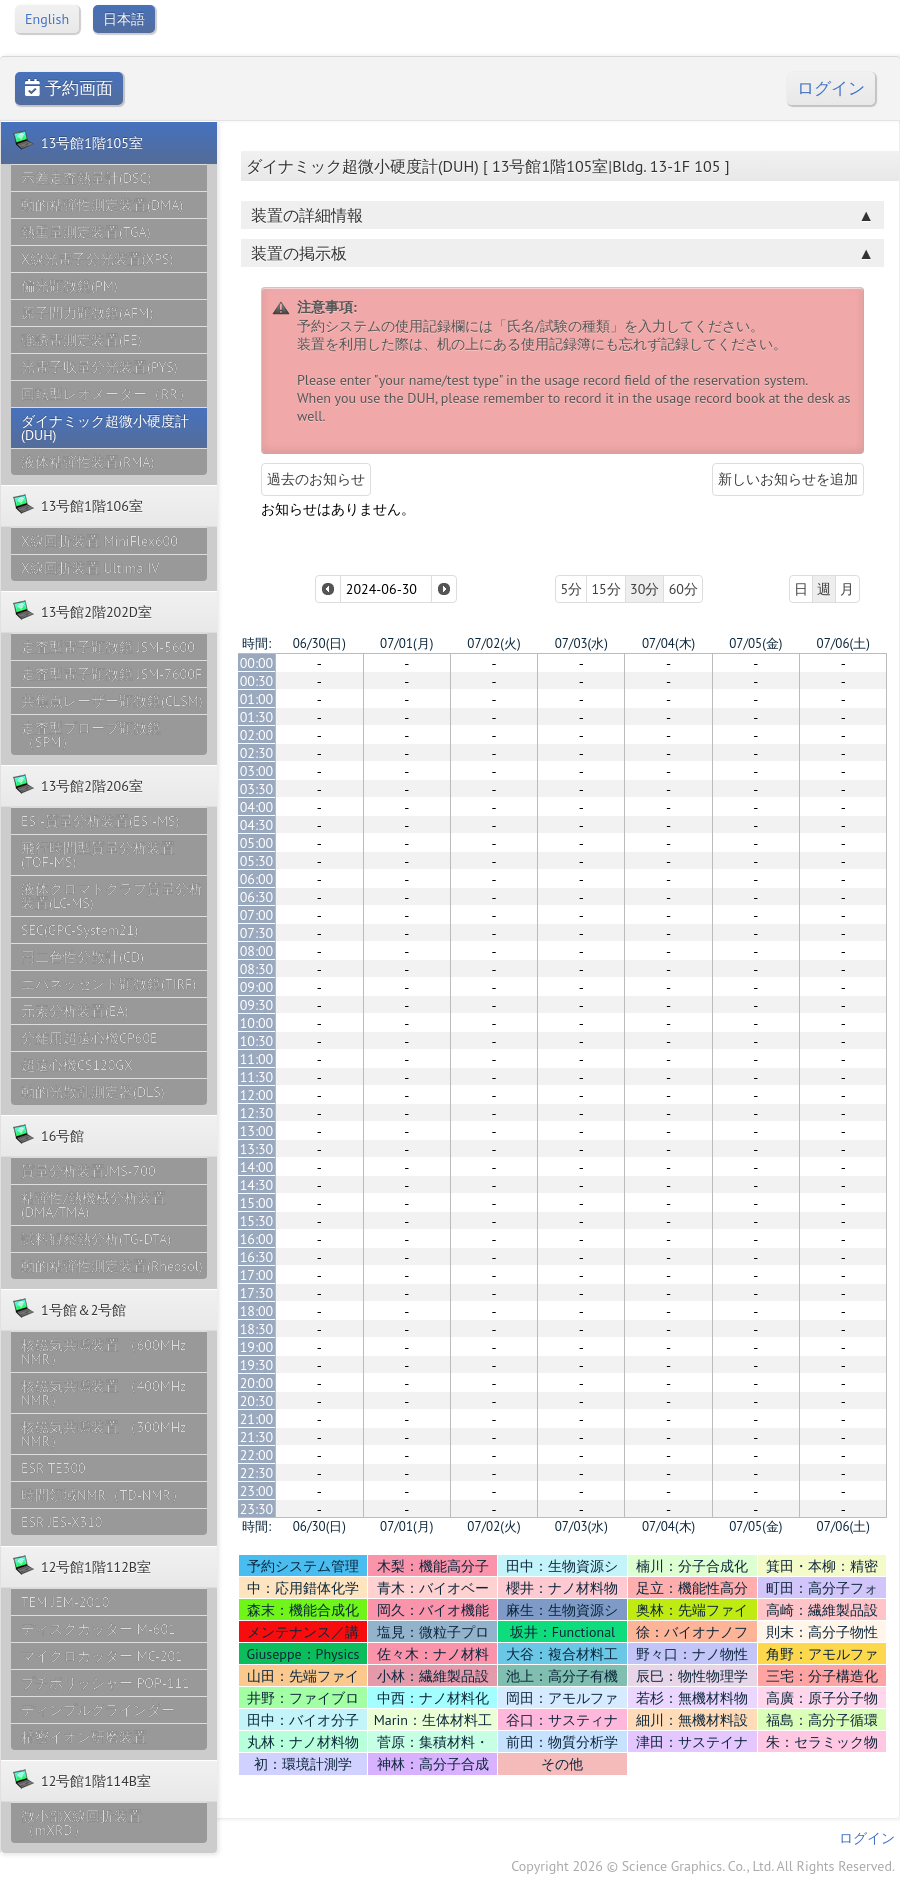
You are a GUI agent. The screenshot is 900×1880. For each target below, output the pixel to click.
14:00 (257, 1167)
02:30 (257, 753)
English (47, 19)
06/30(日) (319, 643)
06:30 (257, 897)
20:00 (257, 1383)
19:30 (257, 1365)
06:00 (257, 879)
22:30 (257, 1473)
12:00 (257, 1095)
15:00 (257, 1203)
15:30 (257, 1221)
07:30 (257, 933)
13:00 (257, 1131)
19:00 (257, 1347)
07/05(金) (755, 643)
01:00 (257, 699)
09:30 (257, 1005)
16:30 (257, 1257)
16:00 (257, 1239)
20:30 (257, 1401)
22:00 (257, 1455)
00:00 (257, 663)
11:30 (257, 1077)
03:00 (257, 771)
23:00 (257, 1491)
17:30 (257, 1293)
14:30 (257, 1185)
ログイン (831, 88)
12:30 (257, 1113)
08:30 (257, 969)
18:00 (257, 1311)
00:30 (257, 681)
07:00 (257, 915)
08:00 (257, 951)
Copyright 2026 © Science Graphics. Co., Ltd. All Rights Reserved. (703, 1866)
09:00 (257, 987)
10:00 (257, 1023)
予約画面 (69, 88)
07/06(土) (843, 643)
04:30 (257, 825)
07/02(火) (493, 643)
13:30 (257, 1149)
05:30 (257, 861)
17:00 (257, 1275)
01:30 (257, 717)
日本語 (124, 19)
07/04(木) (668, 643)
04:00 (257, 807)
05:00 (257, 843)
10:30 (257, 1041)
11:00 (257, 1059)
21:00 (257, 1419)
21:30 (257, 1437)
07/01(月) (406, 643)
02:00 (257, 735)
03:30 (257, 789)
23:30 (257, 1509)
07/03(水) (581, 643)
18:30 (257, 1329)
